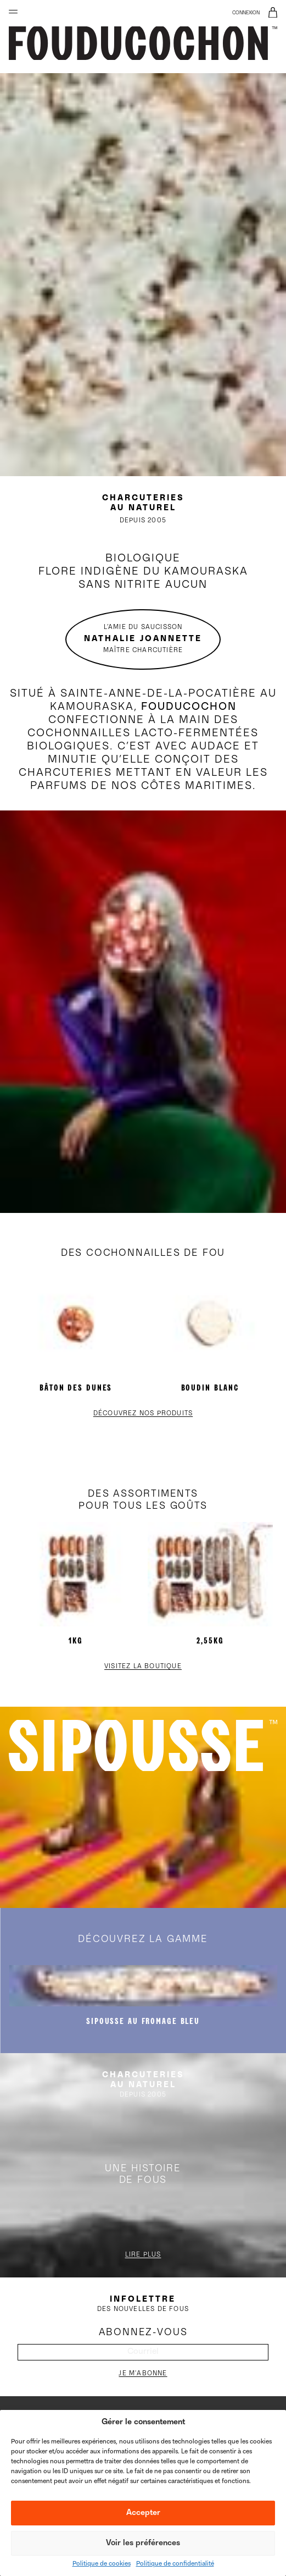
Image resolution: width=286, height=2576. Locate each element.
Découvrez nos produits (143, 1414)
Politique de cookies (101, 2564)
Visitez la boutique (143, 1667)
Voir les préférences (143, 2543)
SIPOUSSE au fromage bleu (143, 2021)
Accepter (143, 2513)
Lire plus (143, 2255)
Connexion (246, 13)
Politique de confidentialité (175, 2564)
